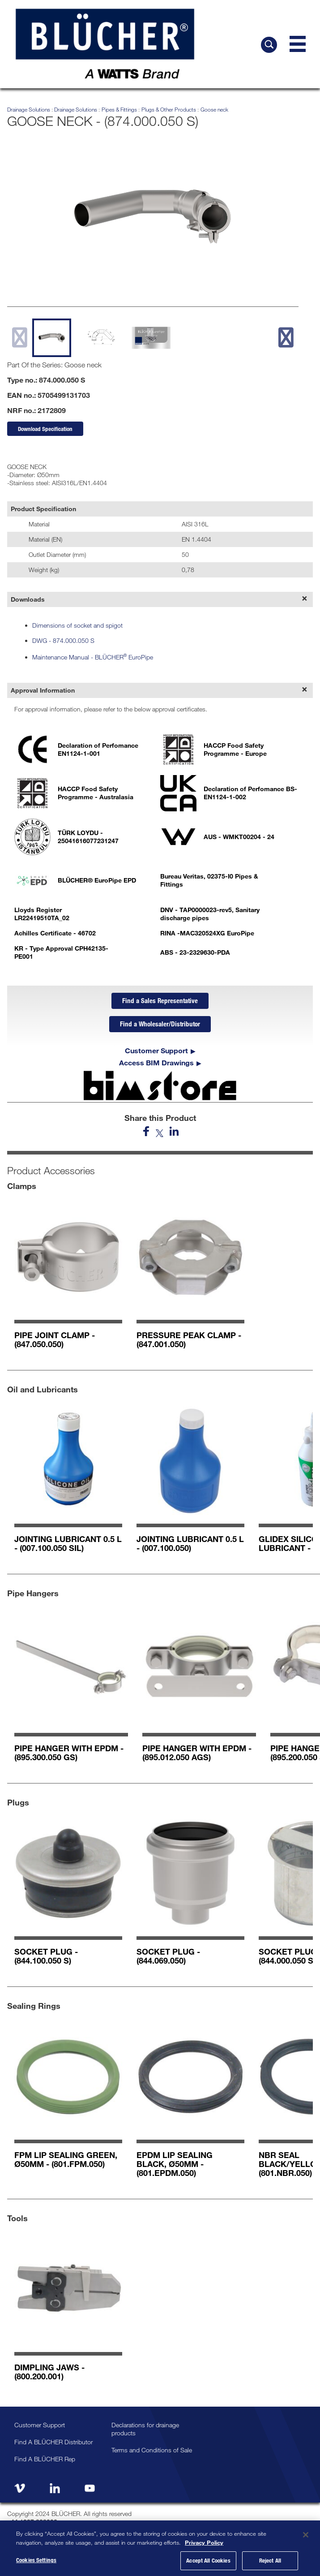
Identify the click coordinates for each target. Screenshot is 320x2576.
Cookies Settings (36, 2559)
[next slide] (286, 337)
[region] (160, 2548)
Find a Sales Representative (160, 1000)
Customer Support (156, 1051)
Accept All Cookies (208, 2560)
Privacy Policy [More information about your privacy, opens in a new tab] (204, 2542)
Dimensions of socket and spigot (77, 625)
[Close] (306, 2535)
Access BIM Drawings (156, 1063)
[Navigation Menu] (298, 44)
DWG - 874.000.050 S (63, 640)
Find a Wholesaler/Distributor (160, 1024)
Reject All (270, 2560)
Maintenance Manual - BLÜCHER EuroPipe (92, 657)
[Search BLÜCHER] (269, 45)
